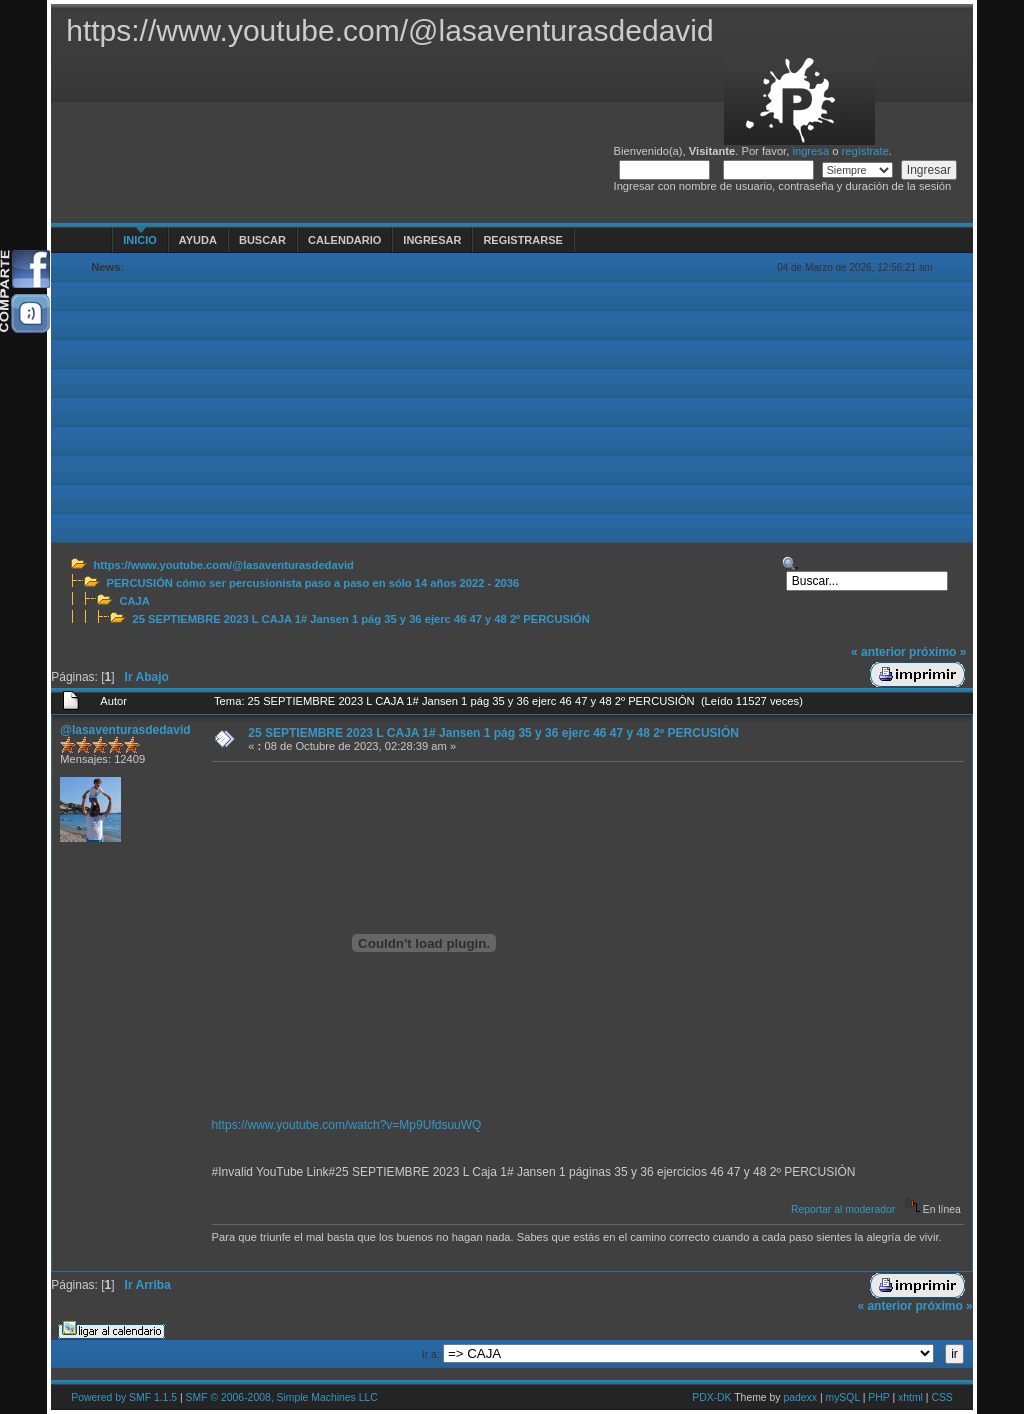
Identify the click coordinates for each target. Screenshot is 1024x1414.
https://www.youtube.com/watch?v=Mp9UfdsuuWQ (347, 1125)
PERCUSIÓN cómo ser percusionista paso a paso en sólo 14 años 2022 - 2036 (312, 583)
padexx (800, 1397)
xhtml (910, 1397)
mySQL (842, 1397)
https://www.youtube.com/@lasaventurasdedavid (223, 565)
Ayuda (198, 240)
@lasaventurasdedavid (125, 730)
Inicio (140, 240)
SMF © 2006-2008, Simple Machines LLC (282, 1397)
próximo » (937, 652)
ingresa (810, 151)
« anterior (878, 652)
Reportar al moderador (843, 1209)
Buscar (262, 240)
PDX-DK (711, 1397)
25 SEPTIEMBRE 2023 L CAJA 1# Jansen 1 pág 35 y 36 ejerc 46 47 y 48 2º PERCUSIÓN (360, 619)
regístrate (865, 151)
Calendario (344, 240)
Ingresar (432, 240)
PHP (878, 1397)
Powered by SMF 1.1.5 (124, 1397)
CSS (941, 1397)
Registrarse (522, 240)
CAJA (134, 601)
